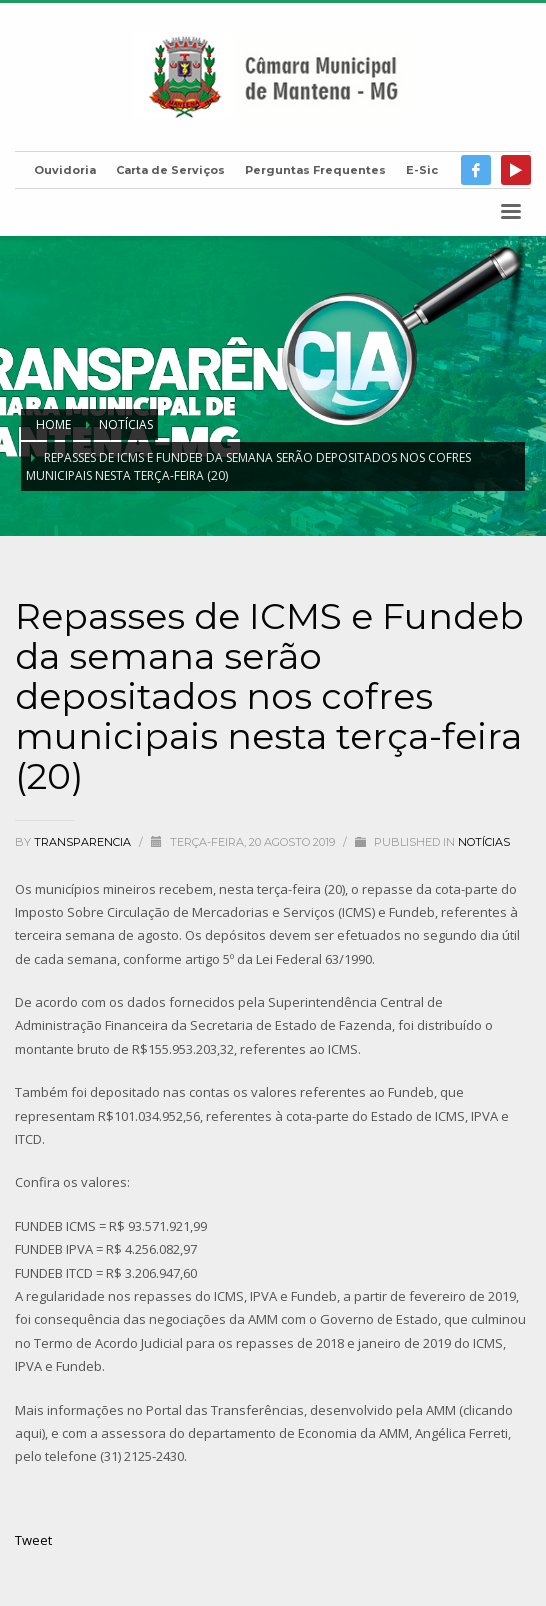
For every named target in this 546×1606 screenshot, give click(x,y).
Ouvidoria (65, 170)
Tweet (33, 1540)
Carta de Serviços (170, 170)
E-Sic (422, 170)
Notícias (484, 842)
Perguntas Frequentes (315, 170)
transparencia (84, 842)
